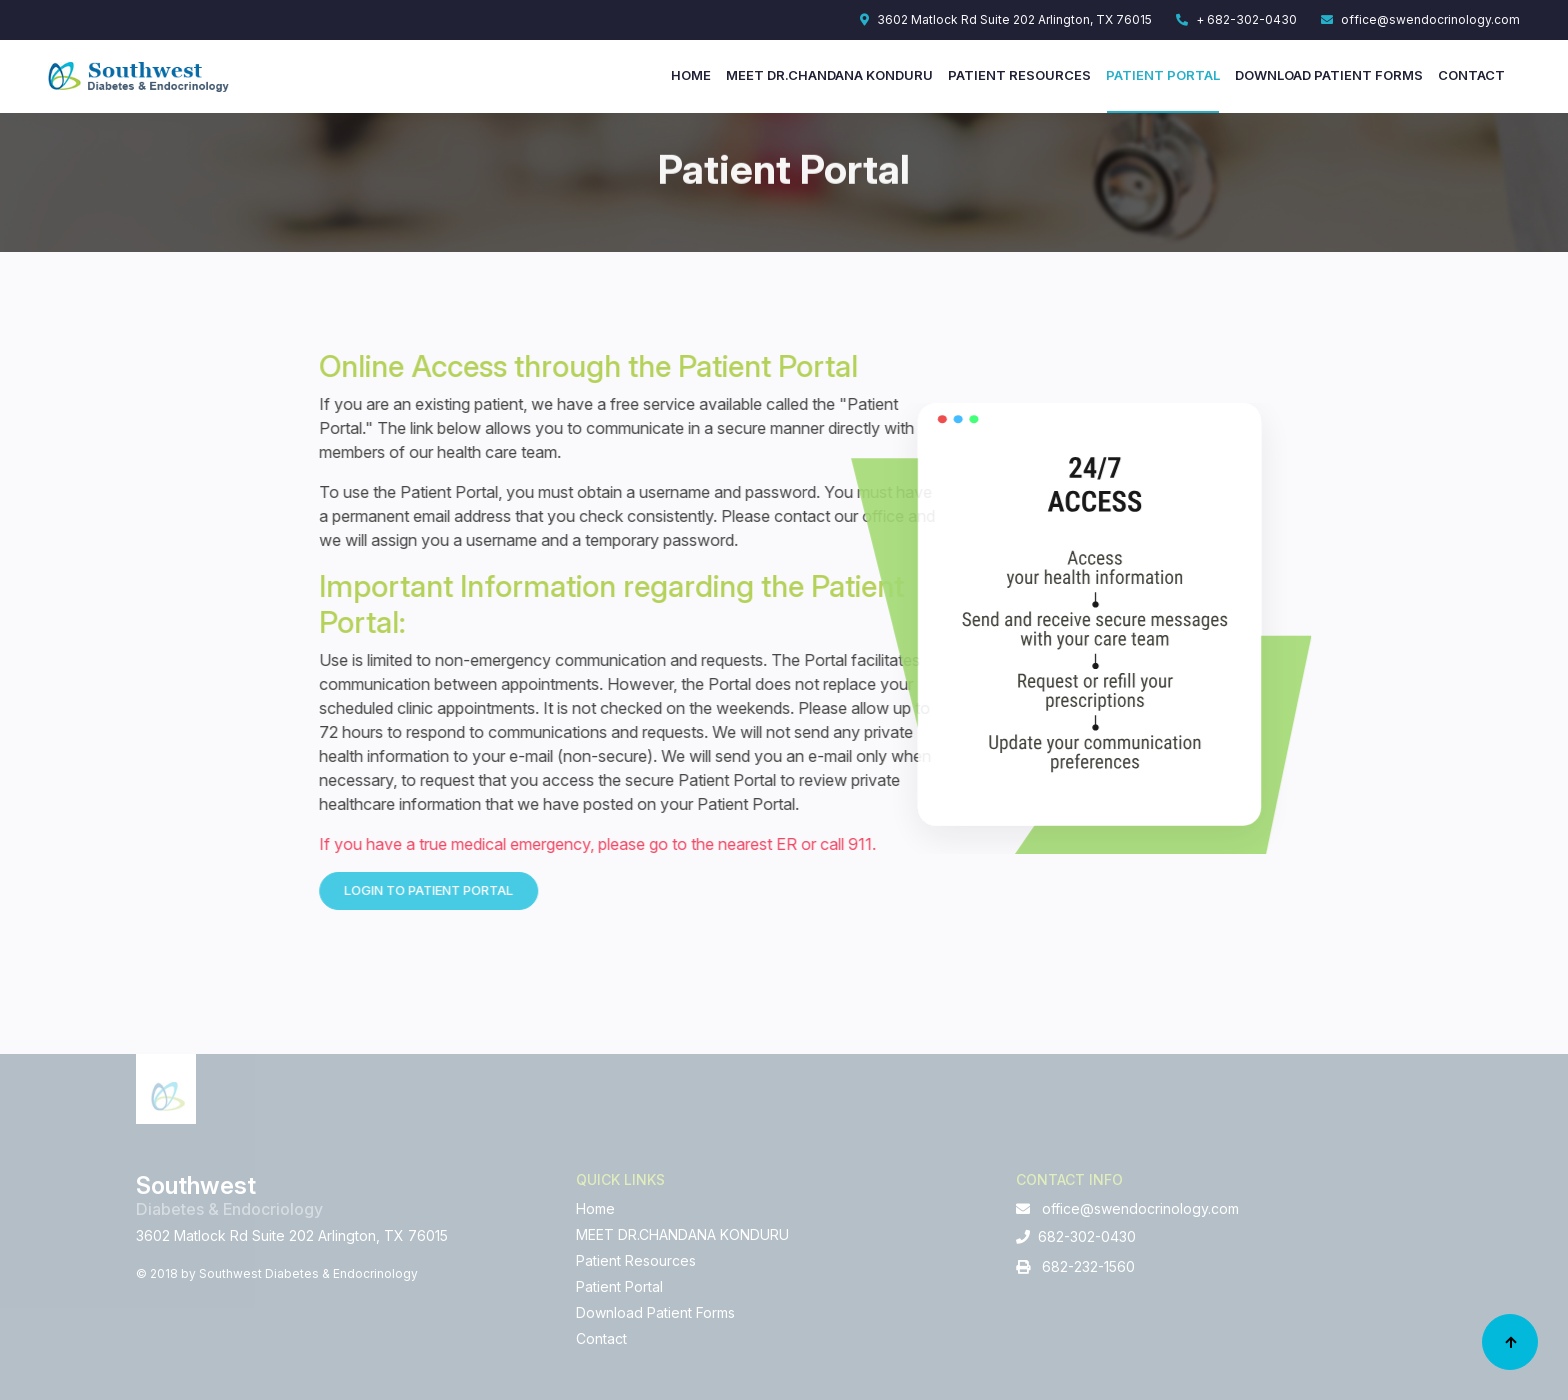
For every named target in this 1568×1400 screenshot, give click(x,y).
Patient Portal (1163, 75)
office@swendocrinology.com (1420, 19)
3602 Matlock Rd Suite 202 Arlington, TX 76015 (1006, 19)
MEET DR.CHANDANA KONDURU (829, 75)
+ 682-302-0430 (1236, 19)
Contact (1471, 75)
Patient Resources (1019, 75)
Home (691, 75)
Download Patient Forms (1329, 75)
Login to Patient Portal (551, 890)
